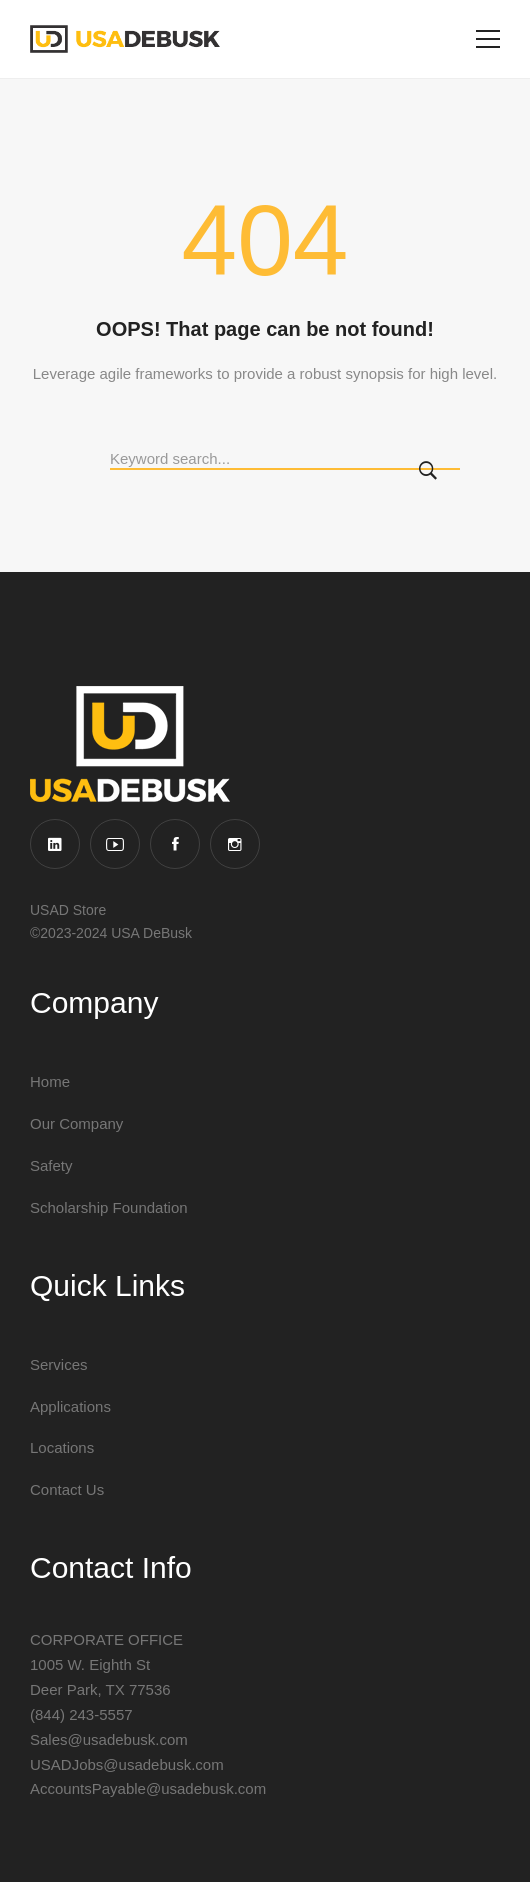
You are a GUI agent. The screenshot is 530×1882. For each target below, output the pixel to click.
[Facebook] (175, 844)
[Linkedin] (55, 844)
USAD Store (68, 910)
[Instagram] (235, 844)
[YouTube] (115, 844)
